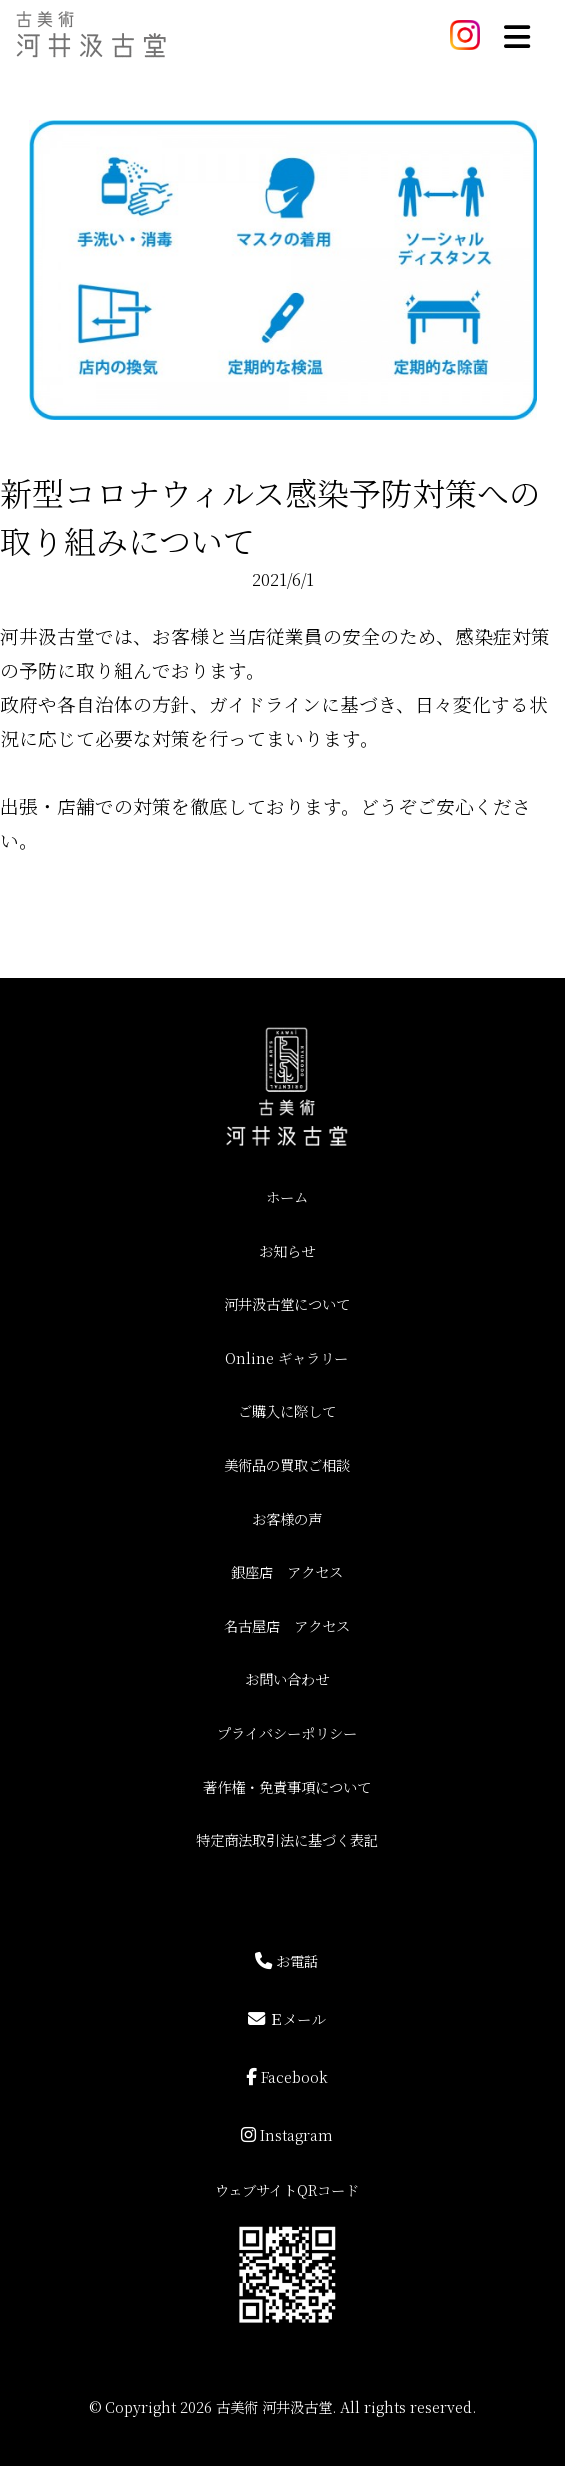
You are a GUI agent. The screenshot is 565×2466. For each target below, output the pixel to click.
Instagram (287, 2133)
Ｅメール (286, 2017)
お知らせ (287, 1250)
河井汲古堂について (287, 1303)
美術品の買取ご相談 (287, 1464)
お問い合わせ (287, 1678)
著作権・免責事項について (287, 1786)
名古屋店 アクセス (287, 1625)
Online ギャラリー (286, 1357)
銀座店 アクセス (287, 1571)
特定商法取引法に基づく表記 (287, 1839)
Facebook (287, 2075)
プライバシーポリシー (287, 1732)
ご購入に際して (287, 1410)
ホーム (287, 1196)
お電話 (286, 1959)
